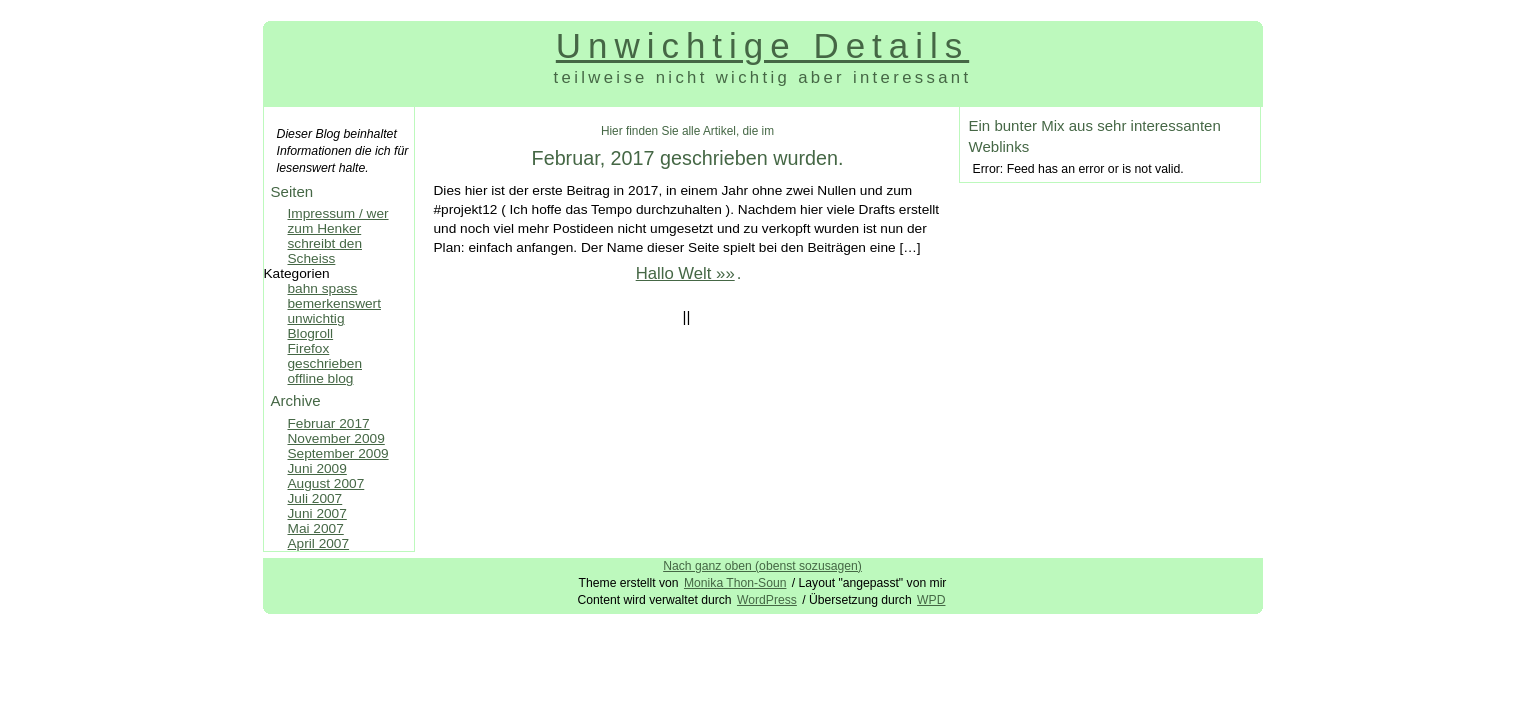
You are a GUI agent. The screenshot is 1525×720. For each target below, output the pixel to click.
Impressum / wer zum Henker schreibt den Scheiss (338, 236)
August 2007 (326, 483)
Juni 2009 (317, 468)
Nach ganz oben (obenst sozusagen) (762, 566)
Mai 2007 (316, 528)
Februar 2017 (329, 423)
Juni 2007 (317, 513)
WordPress (767, 600)
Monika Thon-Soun (735, 583)
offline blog (321, 378)
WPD (931, 600)
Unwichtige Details (762, 45)
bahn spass (323, 288)
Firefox (309, 348)
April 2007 (319, 543)
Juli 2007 (315, 498)
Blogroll (311, 333)
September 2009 (338, 453)
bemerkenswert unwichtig (334, 311)
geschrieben (325, 363)
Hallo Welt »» (685, 273)
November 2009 (336, 438)
